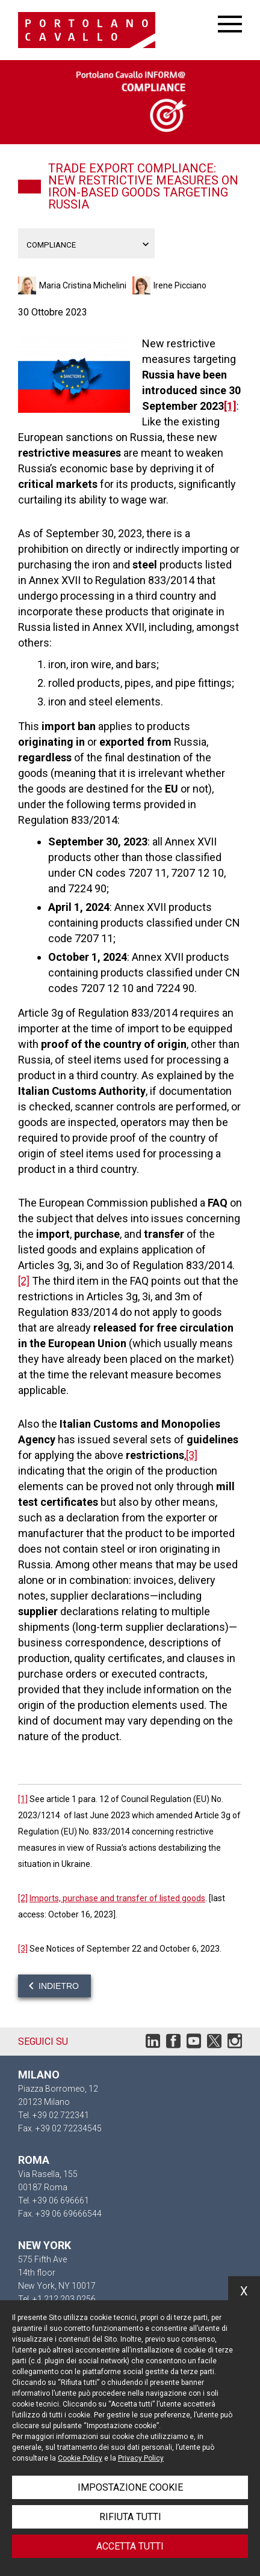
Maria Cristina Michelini (82, 285)
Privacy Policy (141, 2458)
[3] (191, 1455)
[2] (23, 1280)
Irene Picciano (179, 285)
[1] (230, 406)
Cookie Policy (80, 2458)
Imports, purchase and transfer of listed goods (117, 1898)
